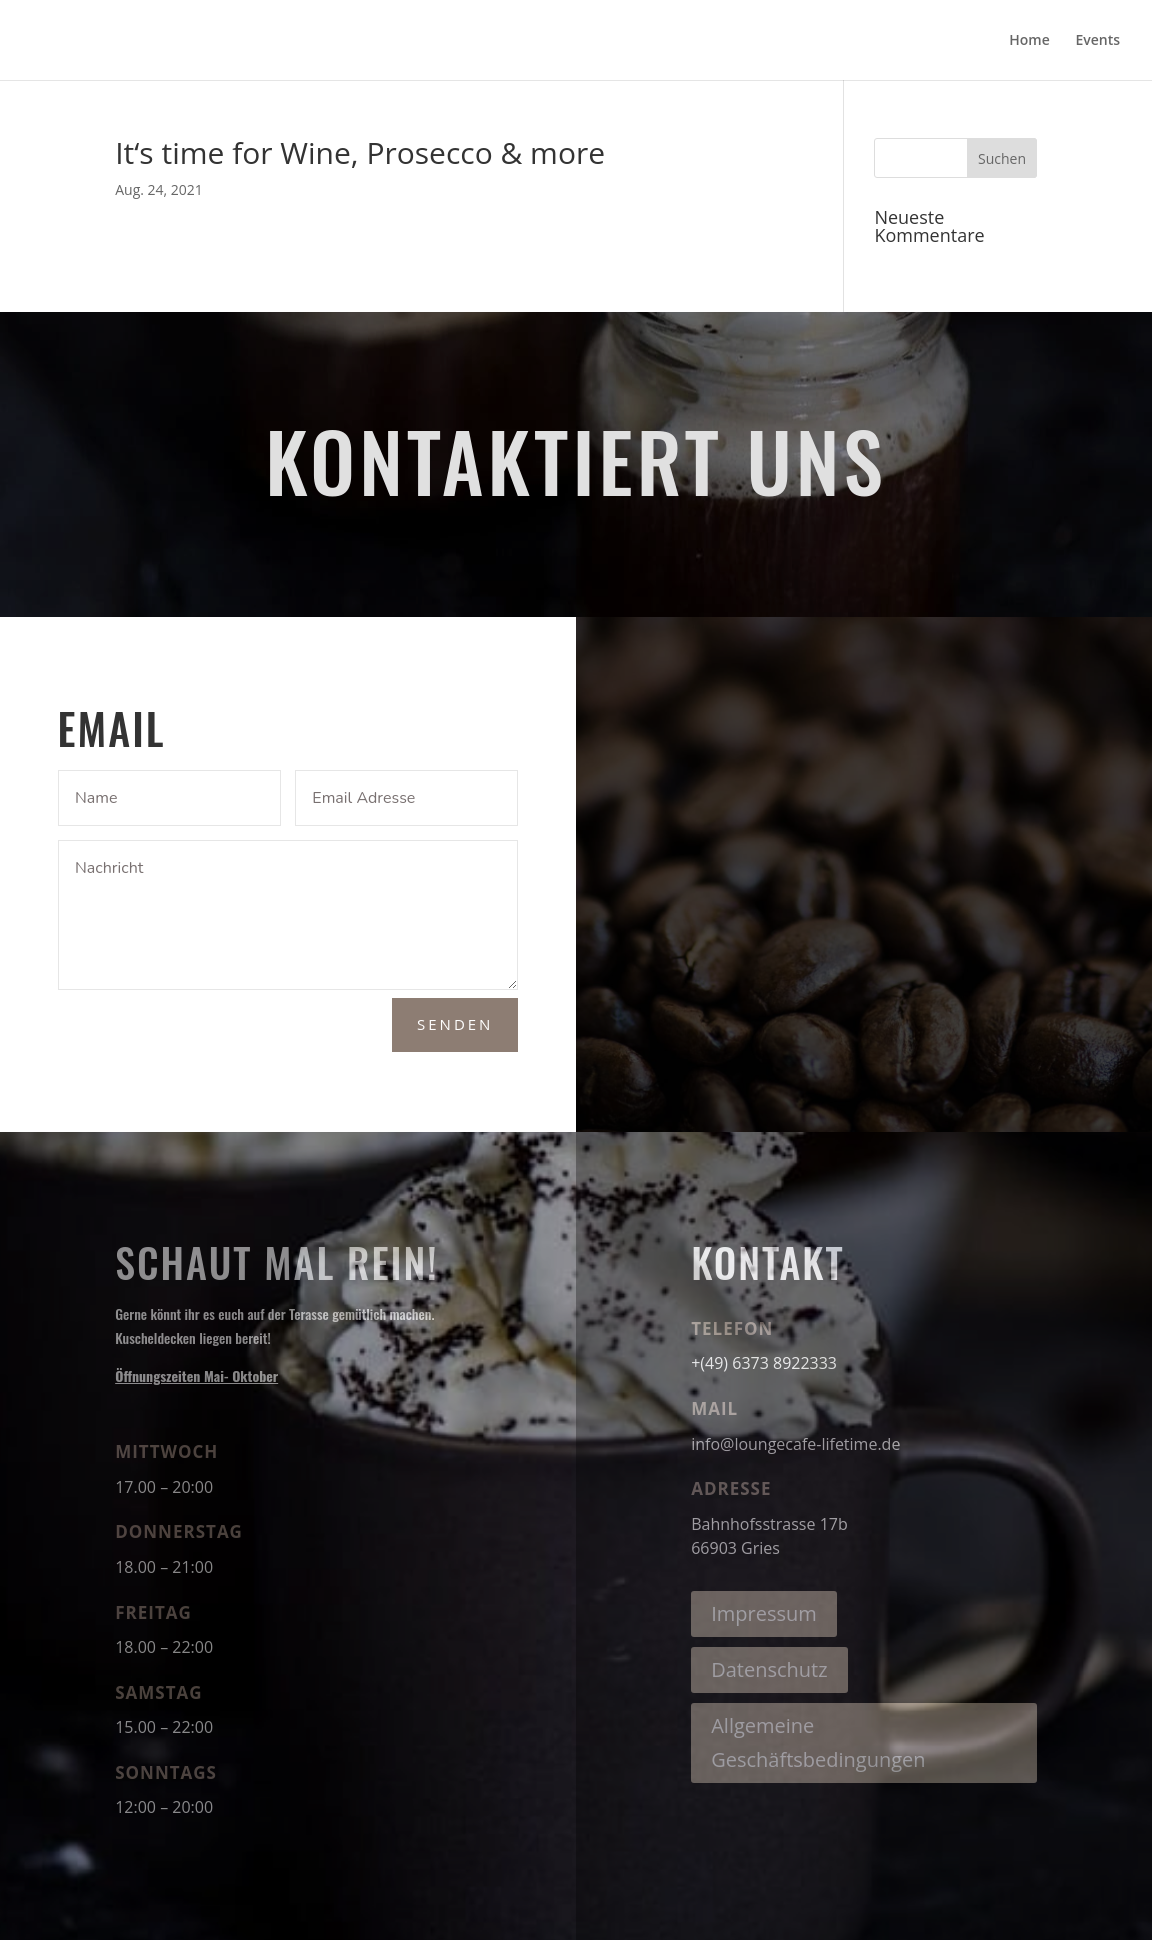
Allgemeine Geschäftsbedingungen (818, 1742)
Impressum (764, 1613)
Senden (455, 1024)
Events (1097, 41)
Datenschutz (769, 1669)
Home (1029, 41)
